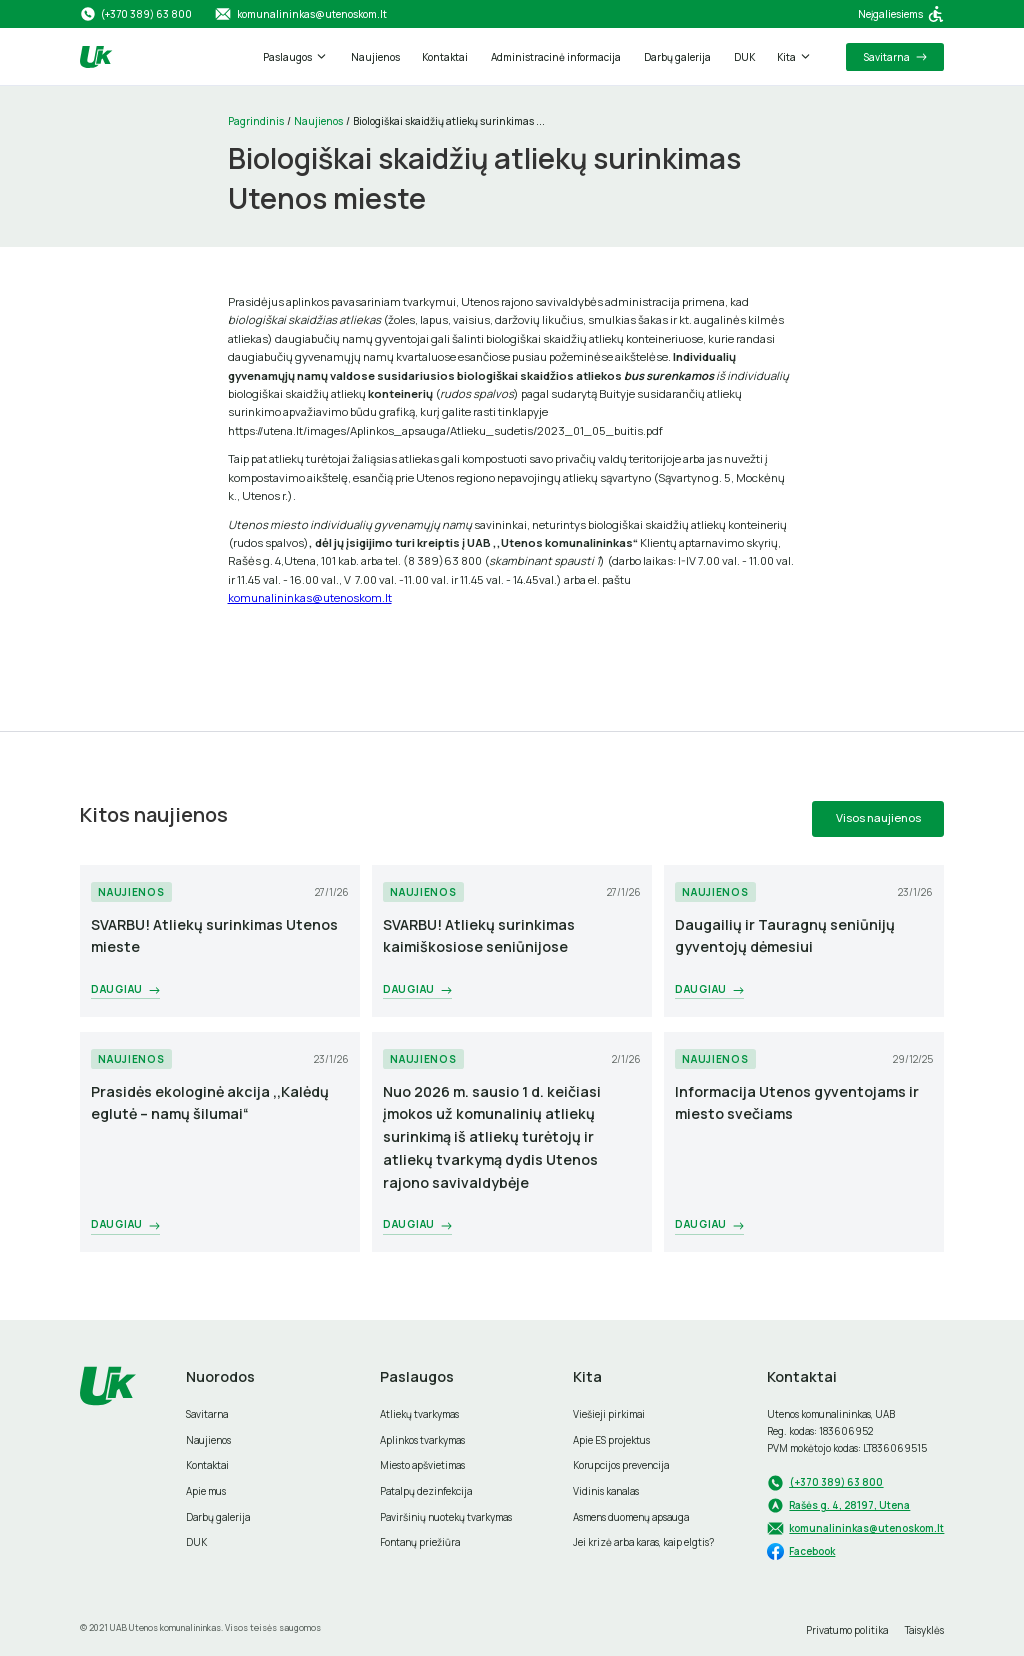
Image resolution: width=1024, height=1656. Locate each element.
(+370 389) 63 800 (836, 1482)
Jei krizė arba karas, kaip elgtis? (643, 1542)
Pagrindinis (256, 121)
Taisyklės (924, 1630)
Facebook (812, 1551)
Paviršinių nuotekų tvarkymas (446, 1517)
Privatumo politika (847, 1630)
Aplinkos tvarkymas (422, 1440)
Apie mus (206, 1491)
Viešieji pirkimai (609, 1414)
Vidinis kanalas (606, 1491)
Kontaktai (445, 57)
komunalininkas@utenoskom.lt (310, 597)
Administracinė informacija (556, 57)
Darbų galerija (677, 57)
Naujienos (375, 57)
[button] (295, 57)
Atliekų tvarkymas (419, 1414)
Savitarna (207, 1414)
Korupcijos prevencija (621, 1465)
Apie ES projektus (611, 1440)
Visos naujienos (878, 817)
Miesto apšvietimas (422, 1465)
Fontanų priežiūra (420, 1542)
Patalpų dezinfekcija (426, 1491)
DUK (744, 57)
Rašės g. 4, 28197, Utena (849, 1505)
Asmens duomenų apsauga (631, 1517)
